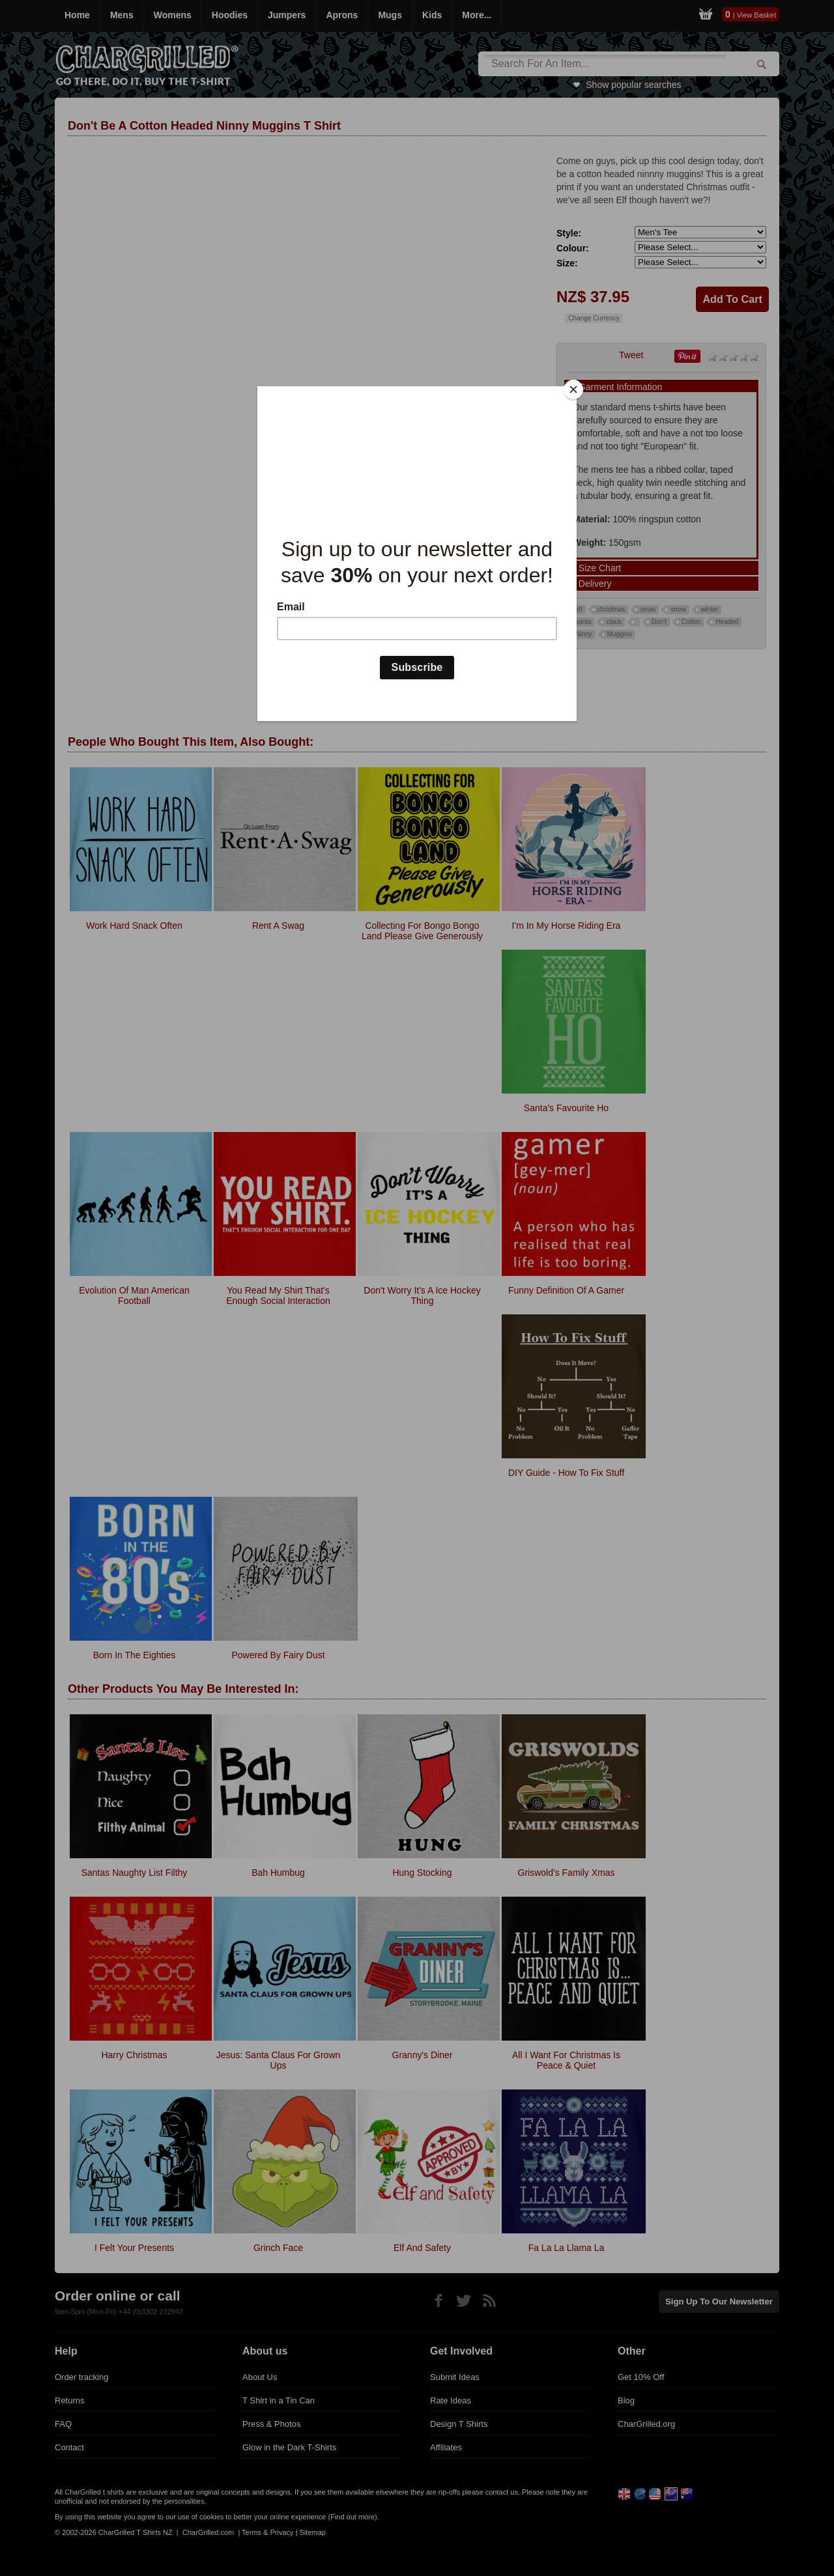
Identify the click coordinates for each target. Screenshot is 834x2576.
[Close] (573, 389)
